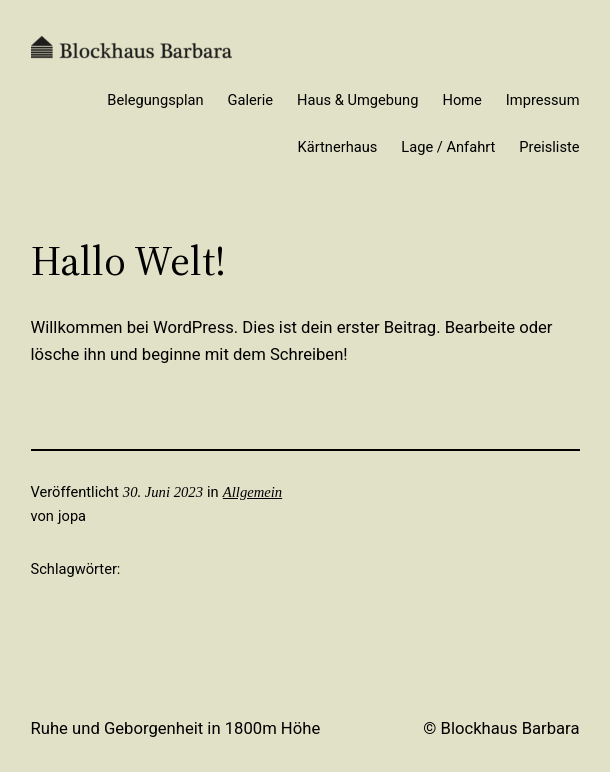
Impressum (543, 100)
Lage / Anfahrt (448, 147)
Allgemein (252, 492)
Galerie (251, 100)
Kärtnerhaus (338, 147)
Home (461, 100)
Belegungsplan (155, 100)
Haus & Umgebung (357, 100)
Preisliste (549, 147)
